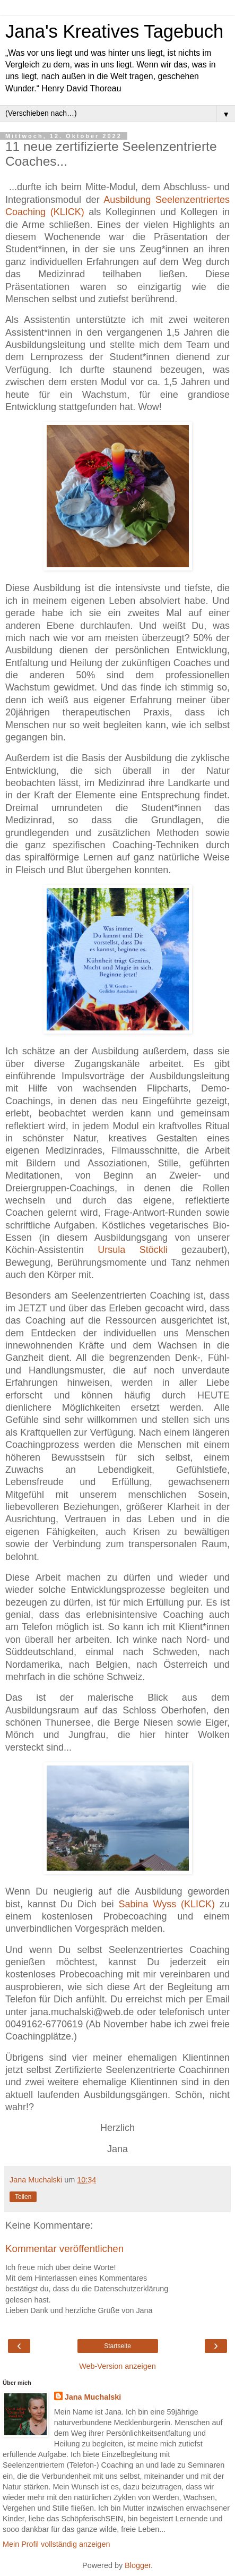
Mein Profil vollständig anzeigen (56, 2544)
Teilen (23, 2196)
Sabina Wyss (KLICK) (166, 1904)
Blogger (138, 2565)
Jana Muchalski (93, 2397)
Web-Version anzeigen (117, 2366)
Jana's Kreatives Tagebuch (114, 31)
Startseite (117, 2346)
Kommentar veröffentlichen (64, 2248)
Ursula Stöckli (132, 1249)
